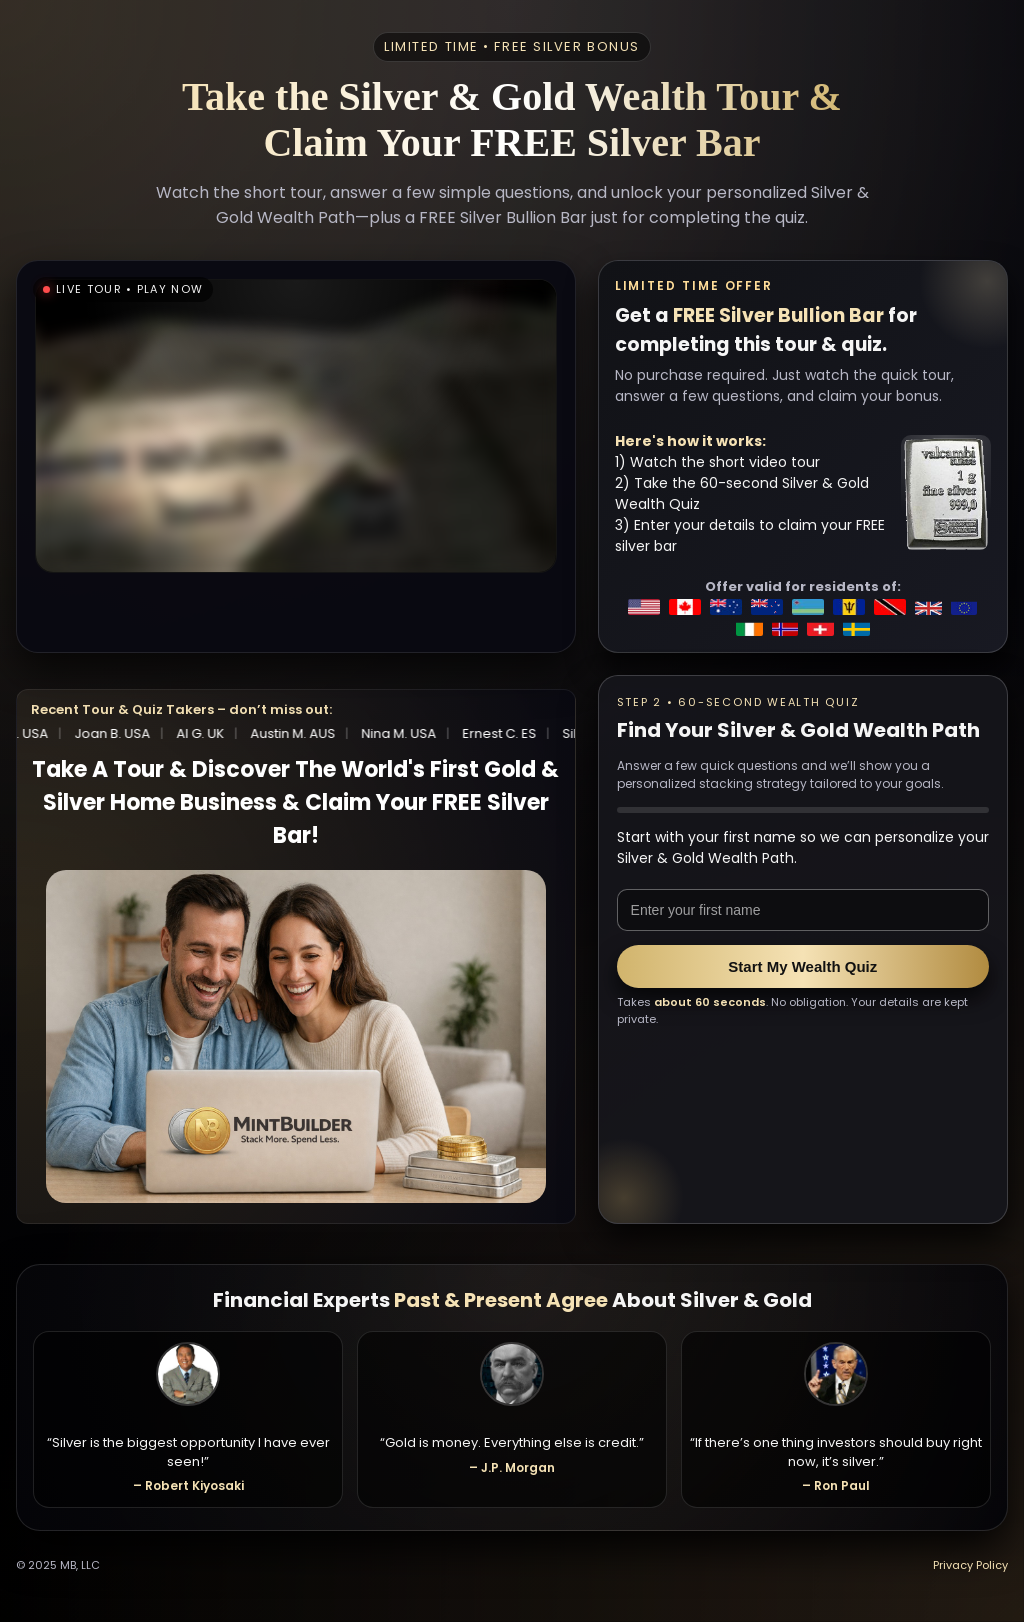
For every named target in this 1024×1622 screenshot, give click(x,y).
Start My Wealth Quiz (802, 966)
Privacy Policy (970, 1565)
